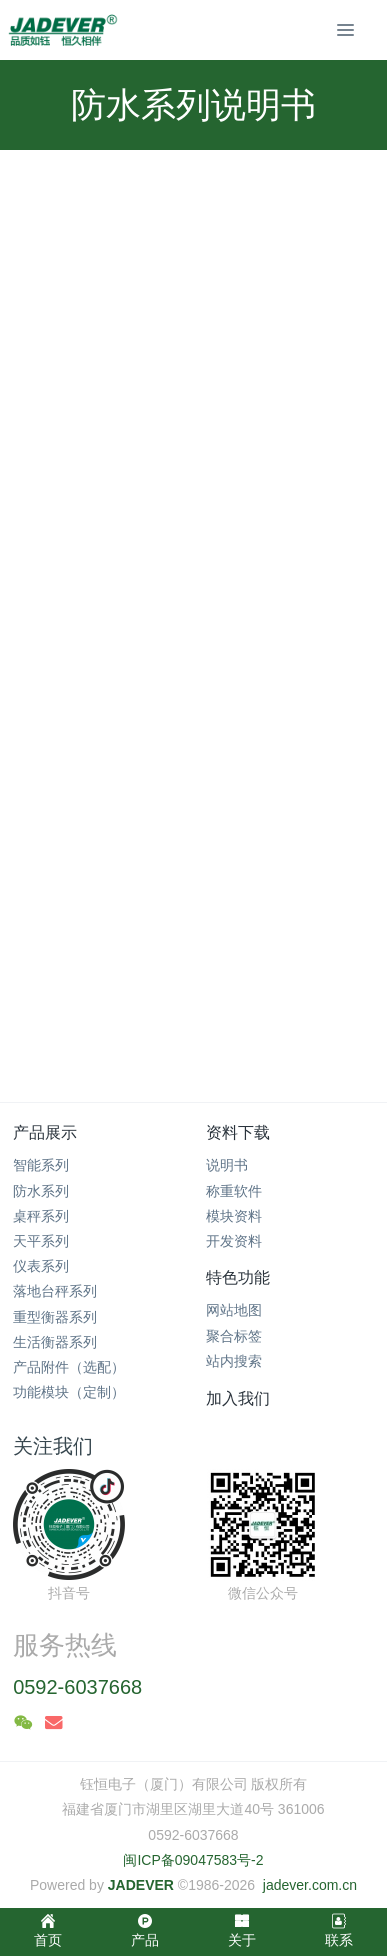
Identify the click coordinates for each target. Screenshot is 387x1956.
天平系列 (41, 1241)
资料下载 (238, 1132)
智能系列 (41, 1165)
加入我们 (238, 1398)
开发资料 (234, 1241)
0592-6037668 (77, 1687)
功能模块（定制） (69, 1392)
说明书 (227, 1165)
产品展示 (45, 1132)
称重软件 (234, 1191)
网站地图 (234, 1310)
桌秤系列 (41, 1216)
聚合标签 (234, 1336)
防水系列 (41, 1191)
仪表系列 (41, 1266)
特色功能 (238, 1277)
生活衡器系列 (55, 1342)
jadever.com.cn (310, 1885)
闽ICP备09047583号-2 (193, 1860)
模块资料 (234, 1216)
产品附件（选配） (69, 1367)
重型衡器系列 (55, 1317)
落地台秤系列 (55, 1291)
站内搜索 (234, 1361)
